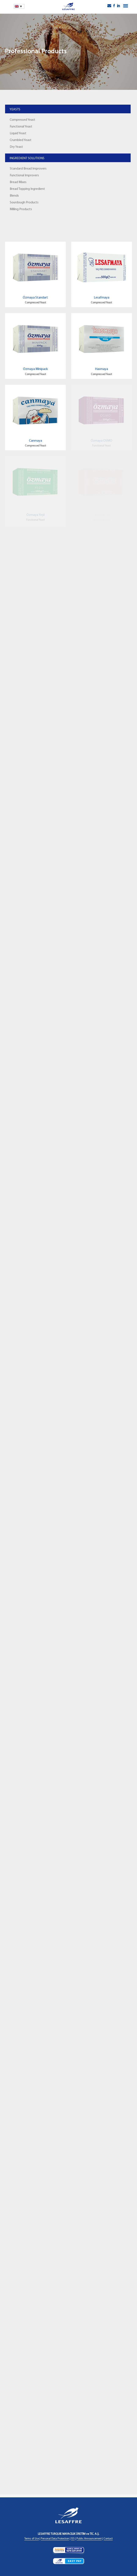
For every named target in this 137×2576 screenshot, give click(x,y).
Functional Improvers (24, 175)
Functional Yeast (21, 126)
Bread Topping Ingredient (27, 189)
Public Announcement (89, 2539)
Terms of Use (31, 2539)
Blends (14, 195)
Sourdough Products (24, 202)
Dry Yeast (16, 147)
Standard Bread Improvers (28, 168)
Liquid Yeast (18, 133)
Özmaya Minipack (35, 369)
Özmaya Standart (35, 297)
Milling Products (21, 209)
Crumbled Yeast (21, 140)
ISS (73, 2539)
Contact (108, 2539)
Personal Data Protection (55, 2539)
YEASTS (15, 109)
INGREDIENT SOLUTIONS (27, 158)
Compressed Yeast (22, 120)
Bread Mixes (18, 182)
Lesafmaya (101, 297)
